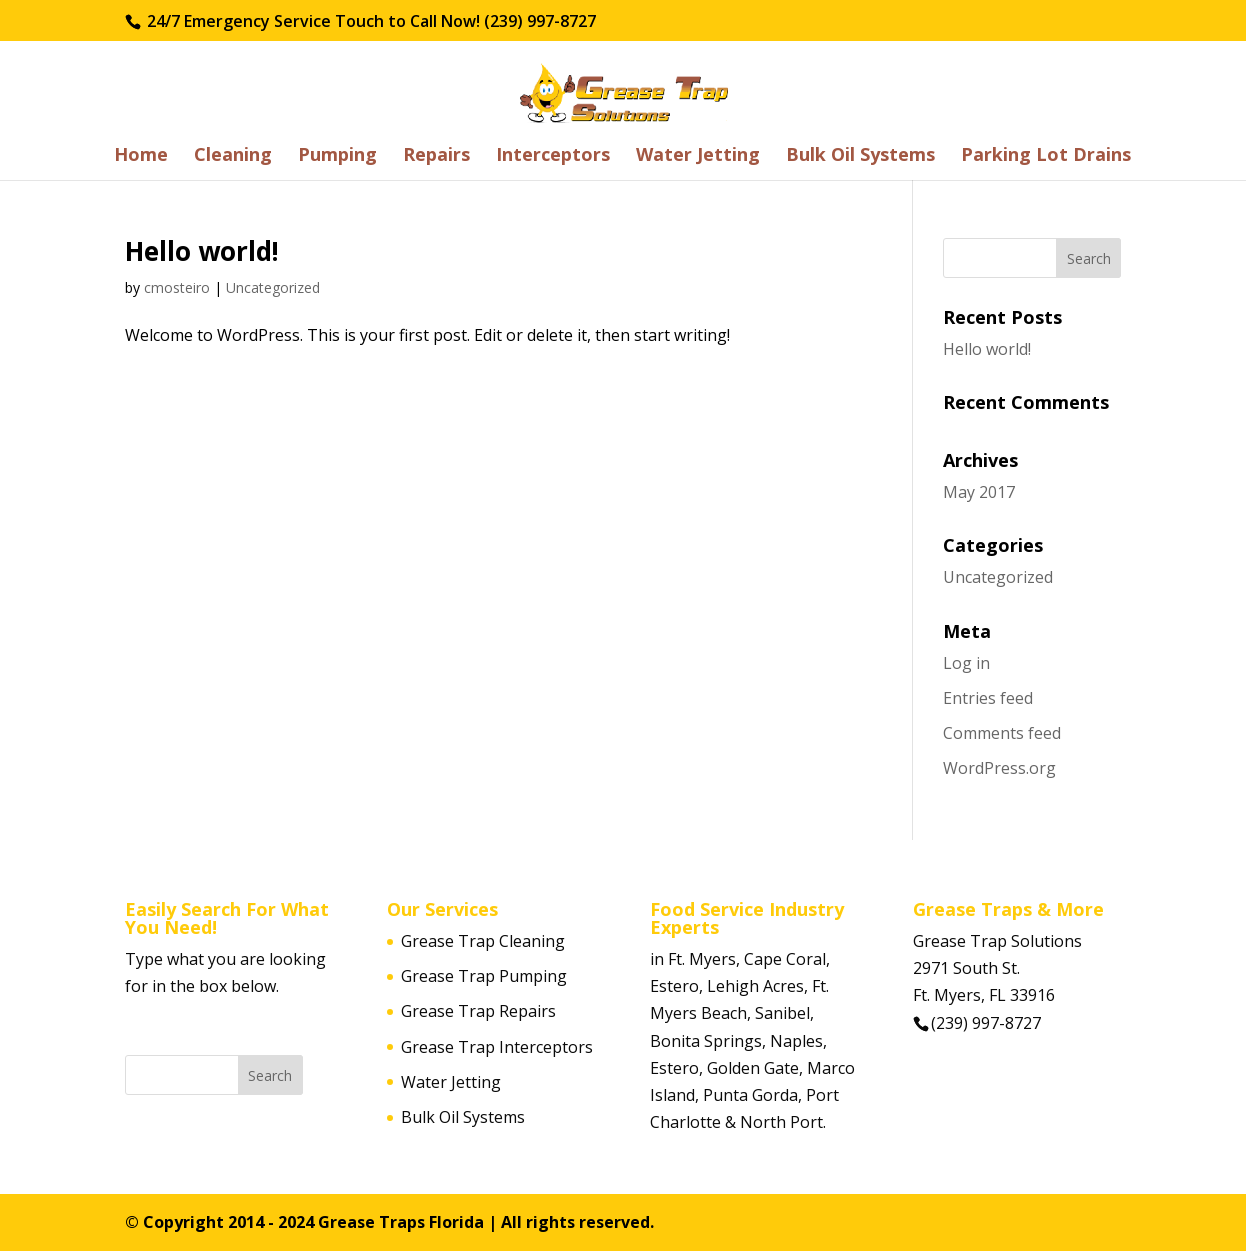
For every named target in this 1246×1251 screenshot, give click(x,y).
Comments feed (1002, 733)
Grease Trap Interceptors (497, 1047)
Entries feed (988, 698)
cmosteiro (177, 287)
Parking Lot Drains (1046, 156)
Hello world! (202, 251)
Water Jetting (698, 156)
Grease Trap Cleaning (483, 941)
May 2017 (979, 492)
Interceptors (553, 156)
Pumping (337, 156)
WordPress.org (999, 768)
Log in (966, 663)
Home (141, 156)
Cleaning (233, 156)
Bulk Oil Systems (860, 156)
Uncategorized (273, 287)
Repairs (436, 156)
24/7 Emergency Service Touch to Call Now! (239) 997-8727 (369, 21)
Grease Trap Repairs (478, 1011)
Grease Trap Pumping (484, 976)
